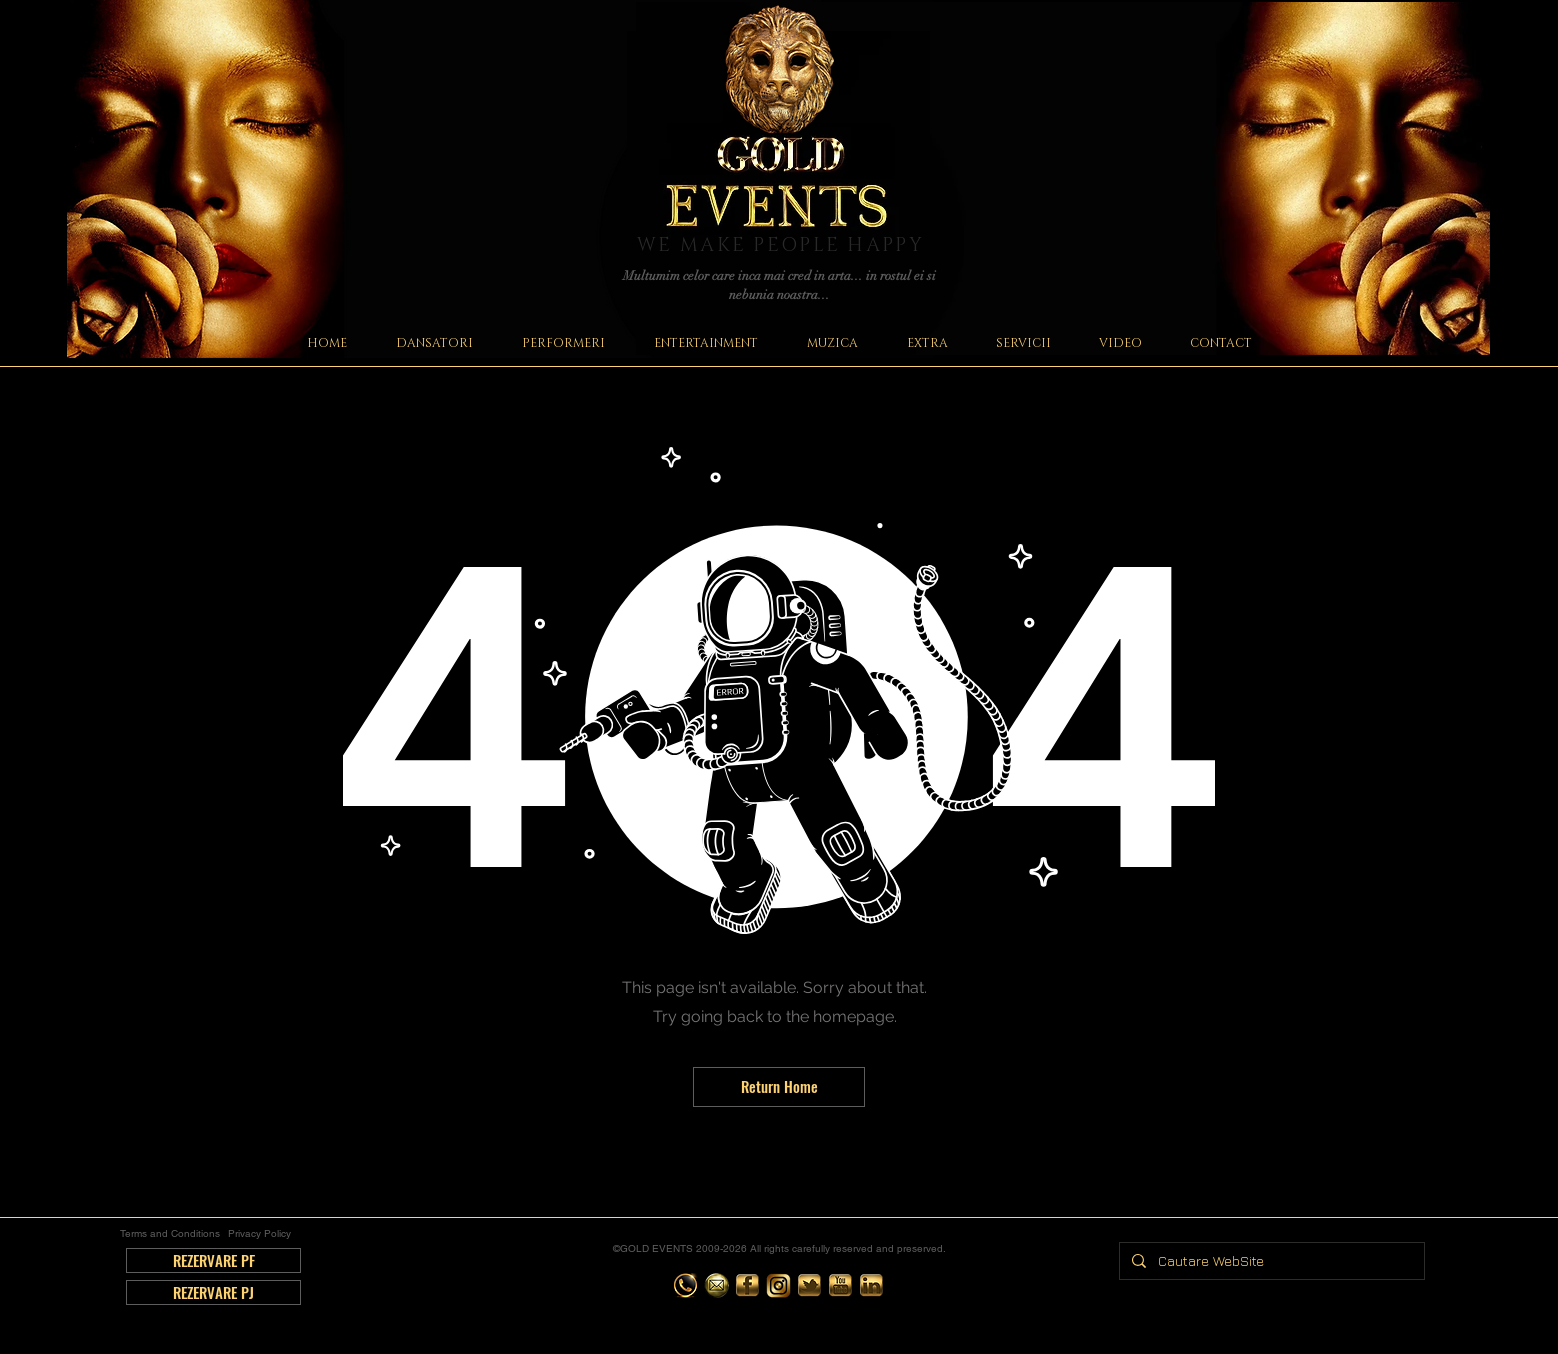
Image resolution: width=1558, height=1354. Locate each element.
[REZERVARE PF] (213, 1260)
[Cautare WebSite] (1270, 1261)
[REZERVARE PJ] (213, 1292)
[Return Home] (779, 1087)
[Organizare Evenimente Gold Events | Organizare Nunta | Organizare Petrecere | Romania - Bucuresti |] (685, 1285)
